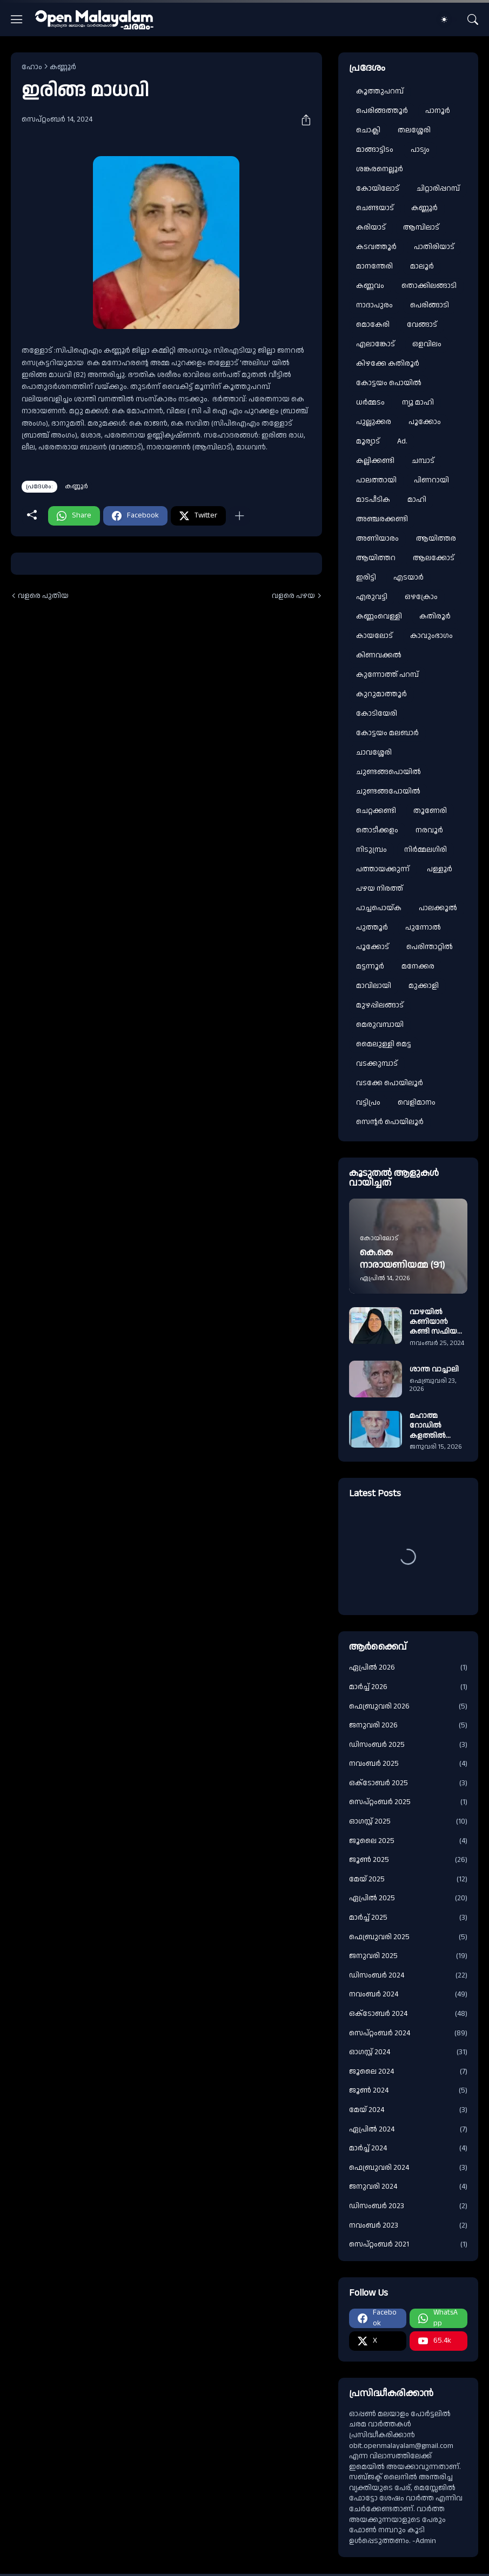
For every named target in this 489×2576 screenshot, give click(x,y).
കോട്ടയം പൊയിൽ (388, 383)
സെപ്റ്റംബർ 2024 (408, 2033)
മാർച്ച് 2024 (408, 2148)
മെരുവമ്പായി (380, 1024)
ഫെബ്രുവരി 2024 (408, 2168)
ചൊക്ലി (368, 130)
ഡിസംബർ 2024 (408, 1975)
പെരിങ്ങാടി (429, 305)
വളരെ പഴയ (293, 596)
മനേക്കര (417, 966)
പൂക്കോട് (372, 946)
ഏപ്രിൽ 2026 (408, 1668)
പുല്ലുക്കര (373, 421)
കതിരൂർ (435, 616)
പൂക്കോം (424, 421)
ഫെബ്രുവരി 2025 (408, 1937)
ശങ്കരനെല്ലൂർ (379, 169)
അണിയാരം (377, 538)
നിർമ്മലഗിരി (425, 849)
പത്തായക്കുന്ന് (383, 869)
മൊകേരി (373, 324)
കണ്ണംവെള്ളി (379, 616)
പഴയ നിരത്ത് (379, 888)
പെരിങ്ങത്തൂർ (382, 110)
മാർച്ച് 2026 (408, 1687)
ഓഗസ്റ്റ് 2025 (408, 1821)
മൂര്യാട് (368, 441)
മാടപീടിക (373, 499)
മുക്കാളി (423, 985)
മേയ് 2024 (408, 2110)
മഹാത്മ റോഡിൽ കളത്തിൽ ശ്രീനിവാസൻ (432, 1426)
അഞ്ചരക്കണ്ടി (382, 519)
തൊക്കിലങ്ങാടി (429, 285)
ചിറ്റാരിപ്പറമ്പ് (438, 188)
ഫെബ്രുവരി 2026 (408, 1706)
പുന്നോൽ (423, 927)
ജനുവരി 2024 (408, 2186)
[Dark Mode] (447, 19)
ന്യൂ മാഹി (418, 402)
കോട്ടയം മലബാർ (387, 733)
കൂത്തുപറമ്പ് (380, 91)
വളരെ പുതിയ (43, 596)
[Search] (473, 19)
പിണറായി (431, 480)
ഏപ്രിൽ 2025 (408, 1898)
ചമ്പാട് (423, 460)
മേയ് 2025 (408, 1879)
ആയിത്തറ (376, 558)
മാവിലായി (373, 985)
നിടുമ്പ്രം (371, 849)
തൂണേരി (430, 810)
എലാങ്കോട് (375, 344)
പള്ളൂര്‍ (439, 869)
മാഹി (416, 499)
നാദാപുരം (374, 305)
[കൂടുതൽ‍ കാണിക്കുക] (239, 516)
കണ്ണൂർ (63, 67)
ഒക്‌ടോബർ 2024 (408, 2014)
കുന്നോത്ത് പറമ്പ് (387, 674)
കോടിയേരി (376, 713)
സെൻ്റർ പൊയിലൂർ (390, 1122)
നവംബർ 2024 (408, 1994)
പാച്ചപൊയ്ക (378, 908)
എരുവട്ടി (371, 596)
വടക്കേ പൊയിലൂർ (389, 1083)
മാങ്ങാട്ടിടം (374, 149)
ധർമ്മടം (370, 402)
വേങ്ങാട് (422, 324)
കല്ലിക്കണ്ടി (375, 460)
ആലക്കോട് (433, 558)
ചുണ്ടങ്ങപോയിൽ (388, 791)
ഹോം (32, 67)
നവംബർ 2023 (408, 2225)
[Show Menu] (17, 19)
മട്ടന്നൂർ (370, 966)
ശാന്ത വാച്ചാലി (434, 1369)
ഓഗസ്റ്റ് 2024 (408, 2052)
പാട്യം (420, 149)
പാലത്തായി (376, 480)
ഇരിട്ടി (366, 577)
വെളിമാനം (417, 1102)
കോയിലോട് (377, 188)
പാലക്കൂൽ (438, 908)
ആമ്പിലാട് (421, 227)
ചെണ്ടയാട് (375, 208)
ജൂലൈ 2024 (408, 2071)
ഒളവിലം (426, 344)
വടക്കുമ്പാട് (377, 1063)
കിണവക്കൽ (378, 655)
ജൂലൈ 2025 (408, 1841)
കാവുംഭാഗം (431, 635)
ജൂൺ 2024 (408, 2090)
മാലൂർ (422, 266)
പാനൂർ (437, 110)
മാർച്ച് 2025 (408, 1917)
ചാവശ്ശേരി (374, 752)
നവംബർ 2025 (408, 1764)
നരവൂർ (429, 830)
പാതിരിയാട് (434, 246)
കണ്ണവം (370, 285)
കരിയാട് (371, 227)
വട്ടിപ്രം (368, 1102)
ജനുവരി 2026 (408, 1725)
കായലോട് (374, 635)
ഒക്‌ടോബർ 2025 (408, 1783)
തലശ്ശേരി (414, 130)
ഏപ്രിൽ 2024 (408, 2129)
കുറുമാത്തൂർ (381, 694)
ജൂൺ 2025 (408, 1860)
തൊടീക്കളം (377, 830)
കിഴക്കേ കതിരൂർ (387, 363)
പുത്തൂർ (372, 927)
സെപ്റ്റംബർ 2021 (408, 2244)
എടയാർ (408, 577)
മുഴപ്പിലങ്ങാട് (380, 1005)
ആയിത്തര (436, 538)
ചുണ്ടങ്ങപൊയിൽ (388, 771)
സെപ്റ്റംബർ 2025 (408, 1802)
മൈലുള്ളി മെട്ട (383, 1044)
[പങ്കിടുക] (302, 120)
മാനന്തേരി (374, 266)
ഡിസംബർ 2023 (408, 2206)
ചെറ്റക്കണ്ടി (376, 810)
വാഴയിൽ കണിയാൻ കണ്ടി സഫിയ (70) (433, 1322)
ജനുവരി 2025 (408, 1956)
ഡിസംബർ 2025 (408, 1745)
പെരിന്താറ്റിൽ (429, 946)
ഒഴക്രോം (421, 596)
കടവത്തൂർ (376, 246)
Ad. (402, 441)
